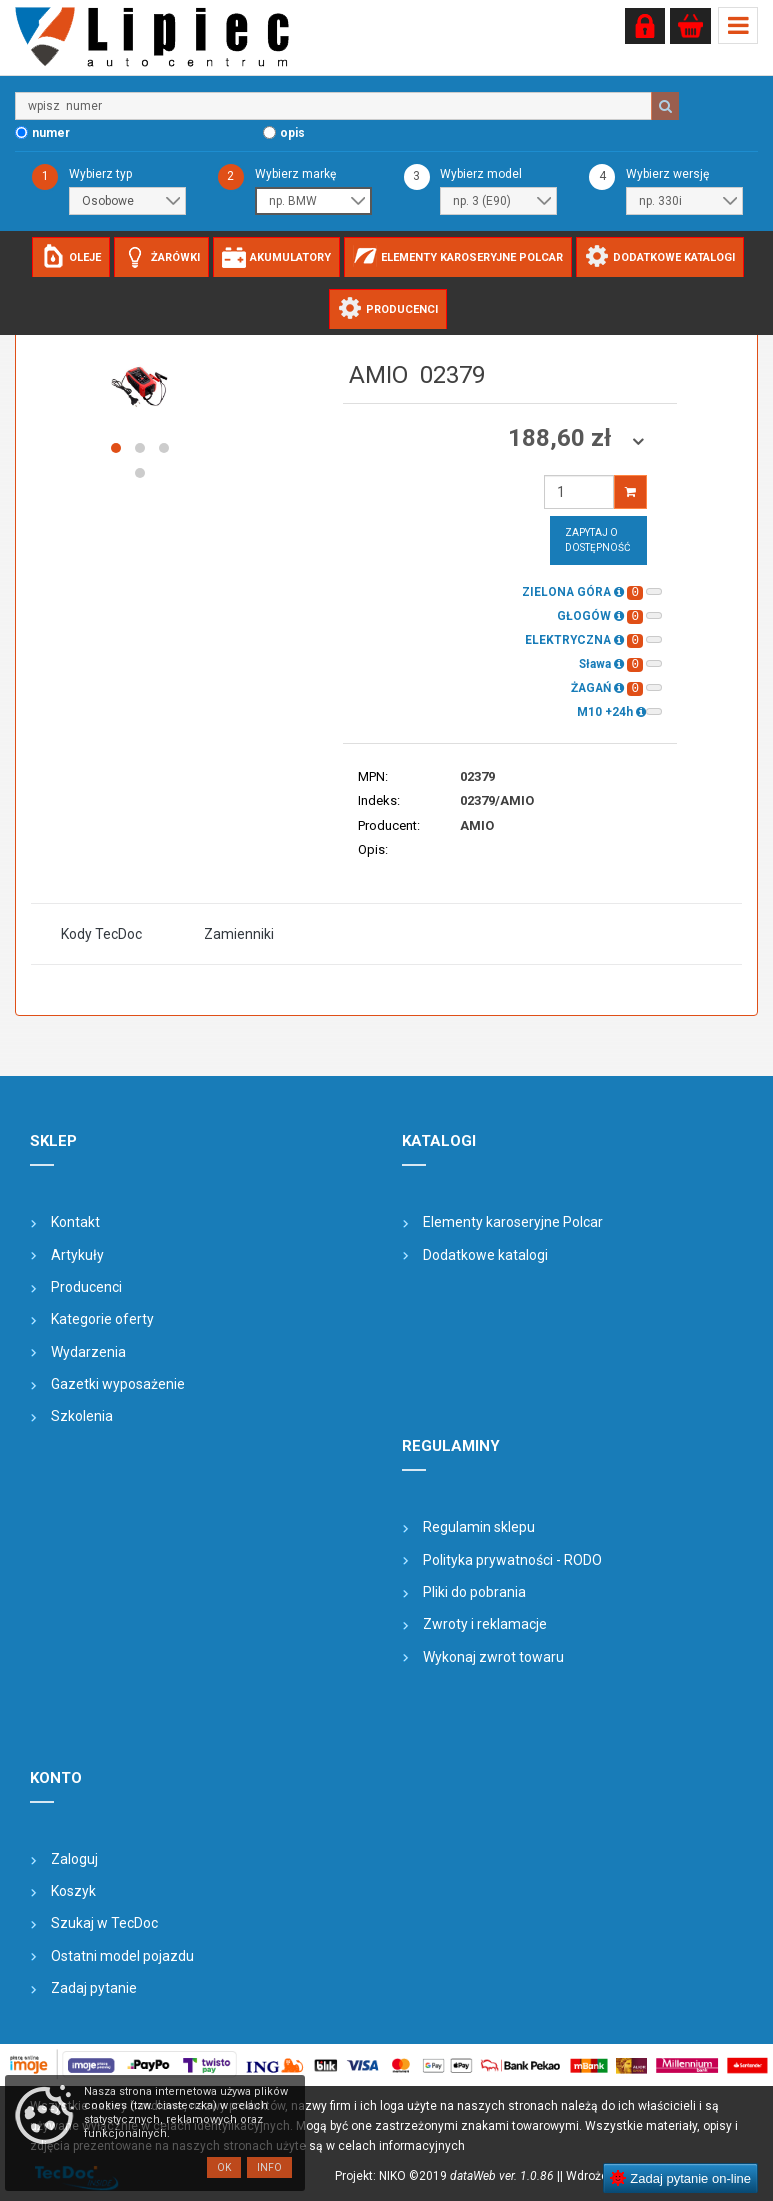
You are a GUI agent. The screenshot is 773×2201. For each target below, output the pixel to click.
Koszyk (73, 1891)
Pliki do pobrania (474, 1592)
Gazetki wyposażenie (118, 1384)
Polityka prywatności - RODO (512, 1560)
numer (51, 133)
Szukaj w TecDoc (104, 1923)
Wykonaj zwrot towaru (493, 1657)
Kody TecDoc (101, 934)
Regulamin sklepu (479, 1527)
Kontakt (75, 1222)
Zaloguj (74, 1859)
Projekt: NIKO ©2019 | (447, 2176)
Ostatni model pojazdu (122, 1956)
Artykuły (77, 1255)
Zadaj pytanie (94, 1988)
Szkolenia (82, 1416)
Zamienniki (239, 934)
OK (224, 2167)
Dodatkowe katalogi (485, 1255)
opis (292, 133)
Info (269, 2167)
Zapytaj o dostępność (598, 539)
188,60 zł (562, 438)
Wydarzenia (88, 1352)
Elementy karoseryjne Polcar (513, 1222)
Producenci (86, 1287)
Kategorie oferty (102, 1319)
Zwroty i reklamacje (485, 1624)
